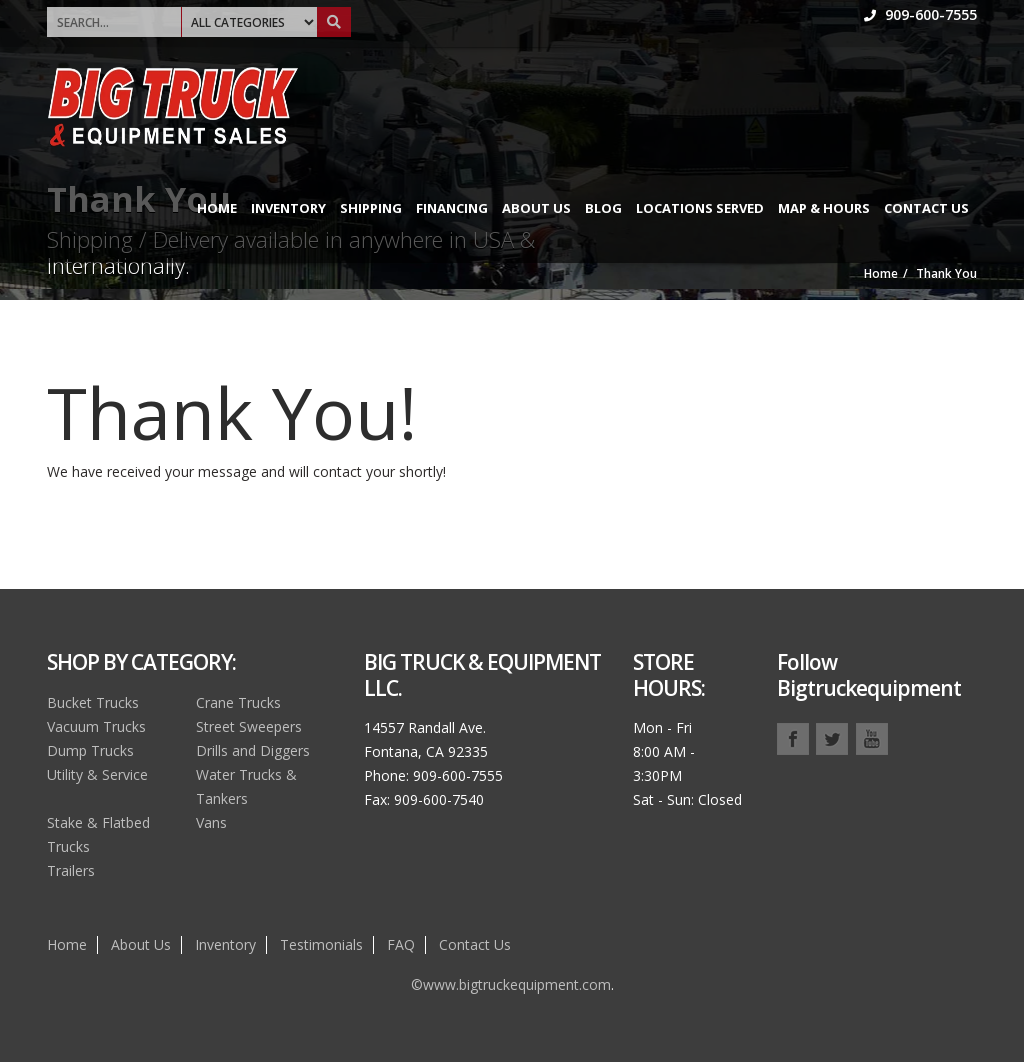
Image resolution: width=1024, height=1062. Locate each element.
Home (217, 208)
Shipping (371, 208)
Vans (211, 822)
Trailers (71, 870)
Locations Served (700, 208)
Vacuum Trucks (96, 726)
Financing (452, 208)
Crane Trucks (238, 702)
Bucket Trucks (93, 702)
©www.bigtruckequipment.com (511, 984)
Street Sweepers (249, 726)
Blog (603, 208)
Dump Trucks (90, 750)
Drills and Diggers (253, 750)
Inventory (288, 208)
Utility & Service (97, 774)
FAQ (401, 944)
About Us (536, 208)
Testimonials (321, 944)
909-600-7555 (920, 14)
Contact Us (926, 208)
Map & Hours (824, 208)
